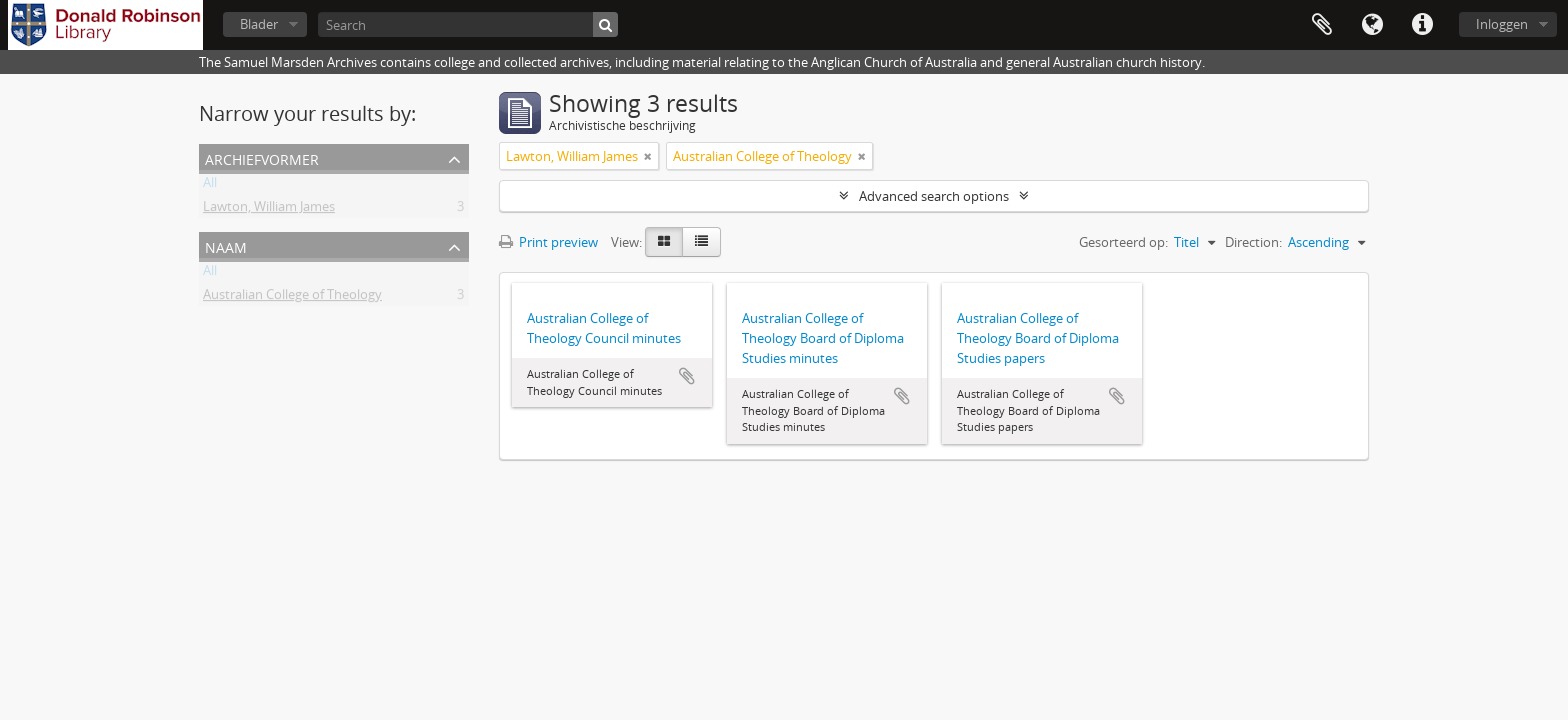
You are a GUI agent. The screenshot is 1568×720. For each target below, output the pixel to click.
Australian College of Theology (292, 298)
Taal (1372, 25)
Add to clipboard (687, 376)
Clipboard (1322, 25)
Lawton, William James (269, 210)
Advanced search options (934, 196)
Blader (259, 24)
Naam (226, 245)
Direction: (1253, 242)
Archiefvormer (262, 157)
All (210, 186)
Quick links (1422, 25)
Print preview (548, 242)
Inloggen (1502, 24)
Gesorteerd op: (1123, 242)
